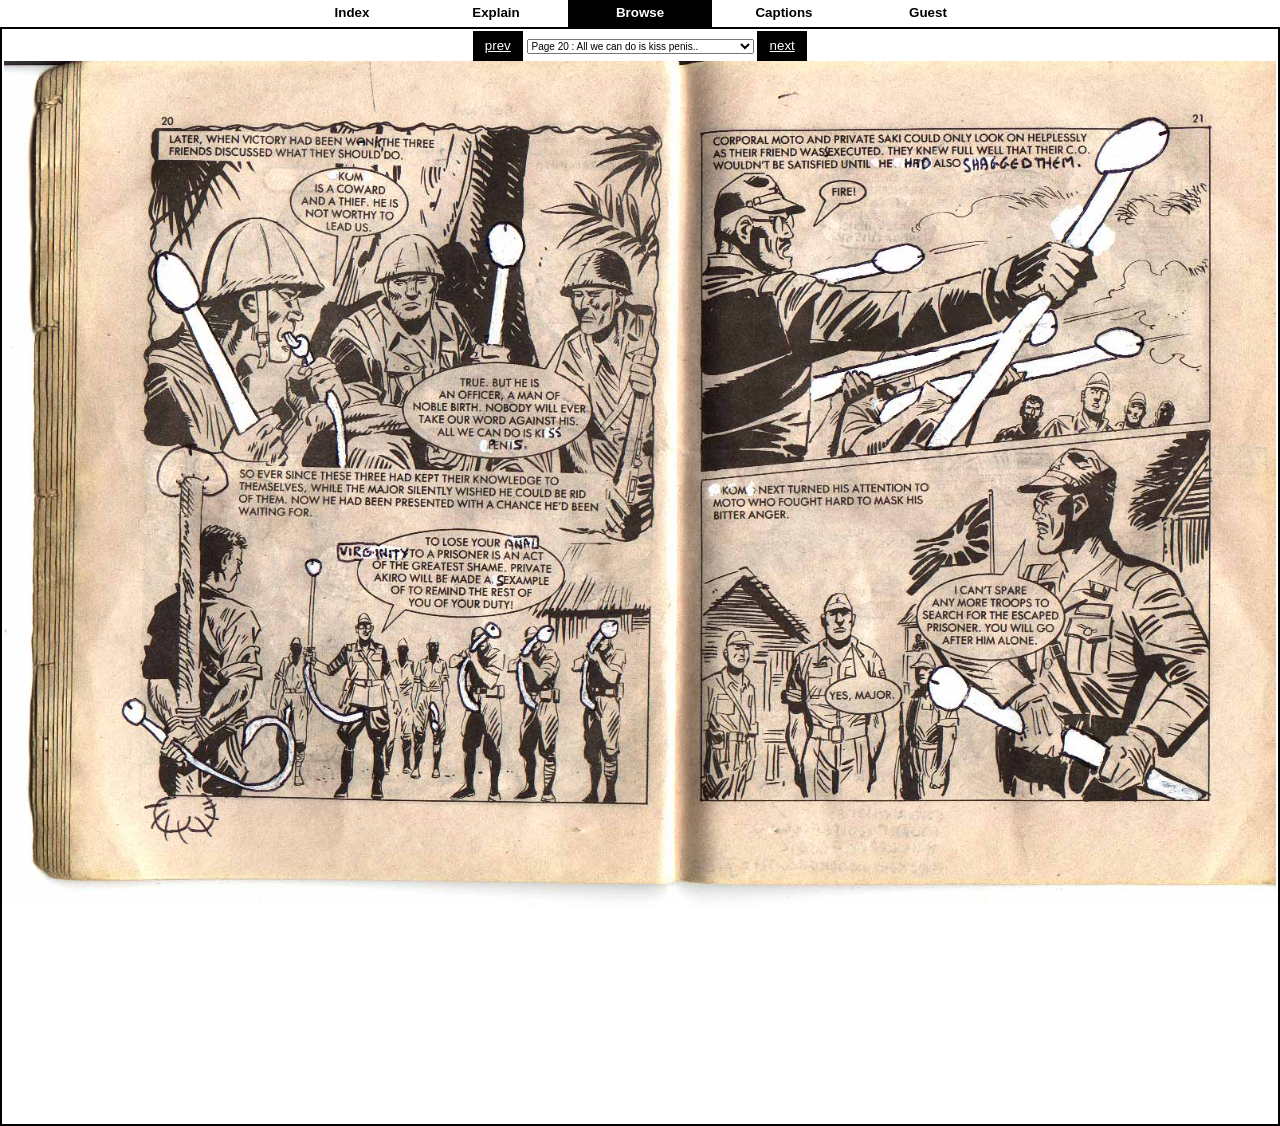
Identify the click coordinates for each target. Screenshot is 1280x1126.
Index (352, 12)
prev (498, 45)
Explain (495, 12)
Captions (783, 12)
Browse (640, 12)
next (782, 45)
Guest (928, 12)
